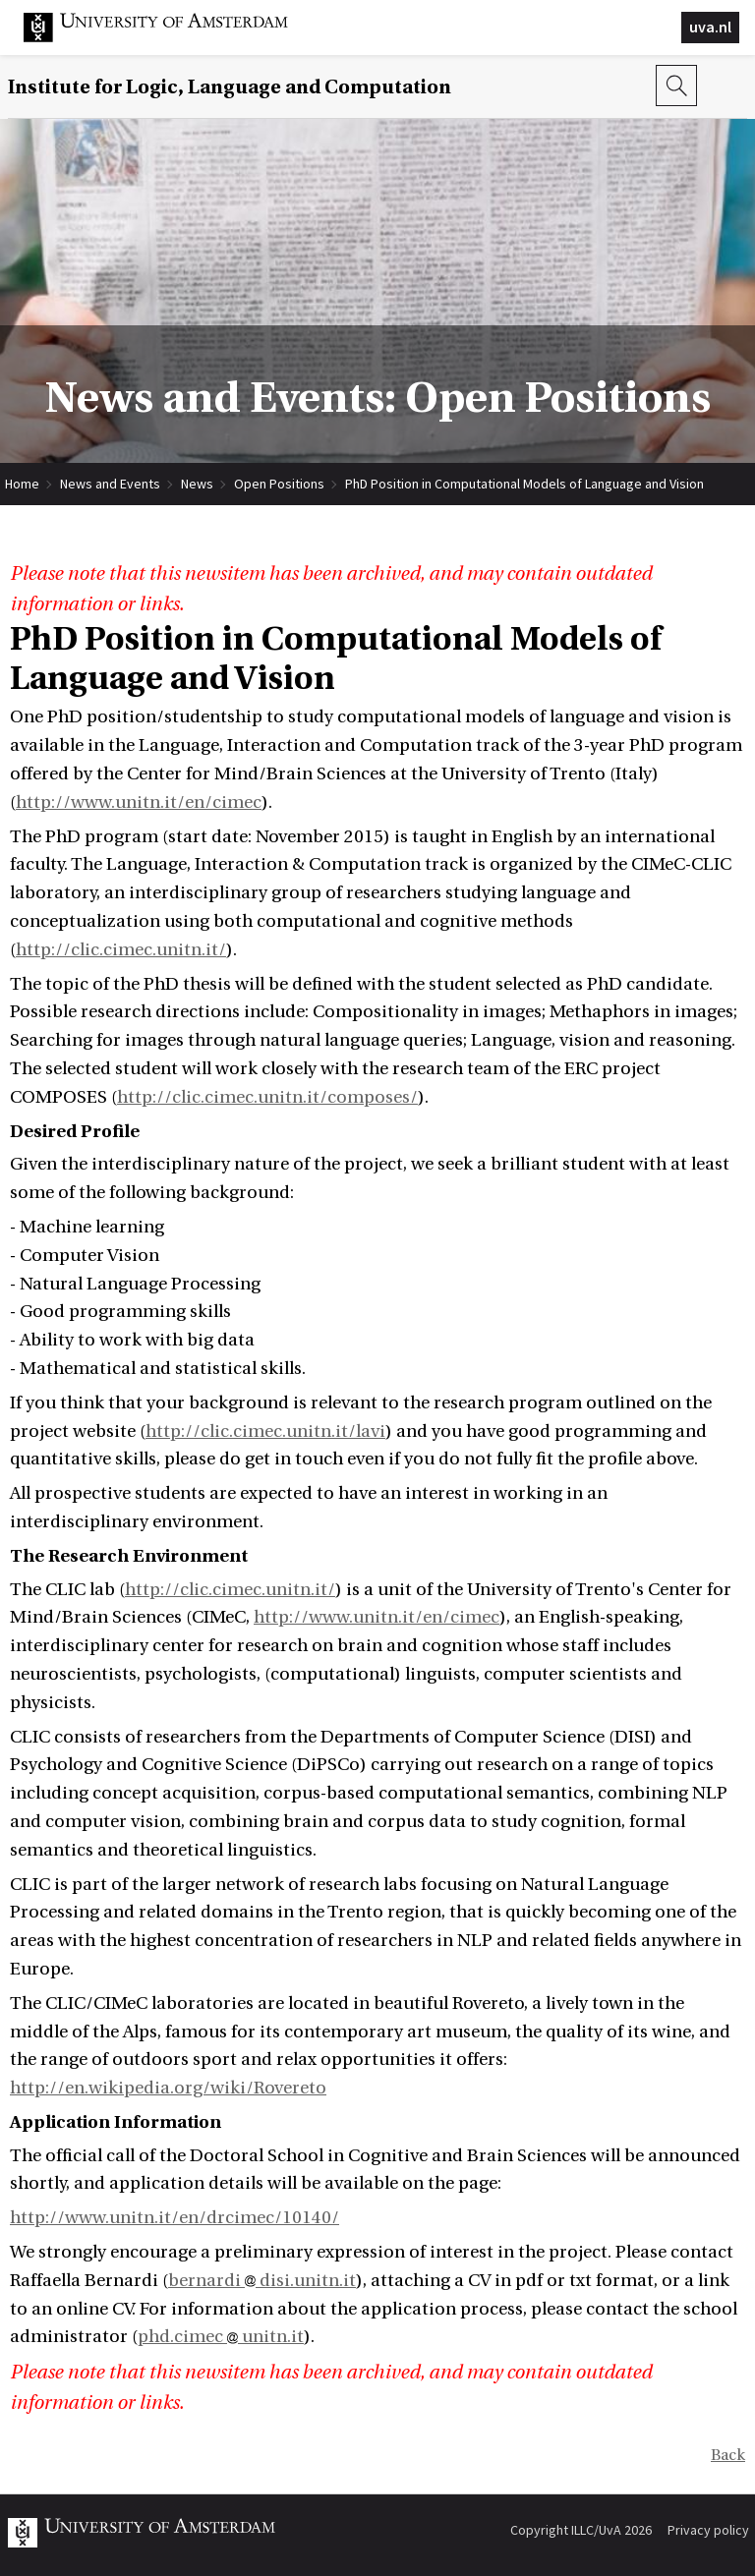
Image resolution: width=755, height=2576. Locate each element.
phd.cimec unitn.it (221, 2336)
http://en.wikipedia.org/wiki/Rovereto (168, 2088)
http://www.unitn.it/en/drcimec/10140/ (174, 2217)
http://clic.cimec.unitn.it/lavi (265, 1431)
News (197, 483)
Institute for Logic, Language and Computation (229, 87)
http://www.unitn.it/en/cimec (138, 802)
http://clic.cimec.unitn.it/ (121, 950)
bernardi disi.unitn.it (262, 2280)
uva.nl (710, 26)
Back (728, 2455)
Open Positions (279, 483)
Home (22, 483)
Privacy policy (708, 2530)
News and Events (110, 483)
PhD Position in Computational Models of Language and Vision (524, 483)
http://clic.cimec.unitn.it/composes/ (267, 1097)
